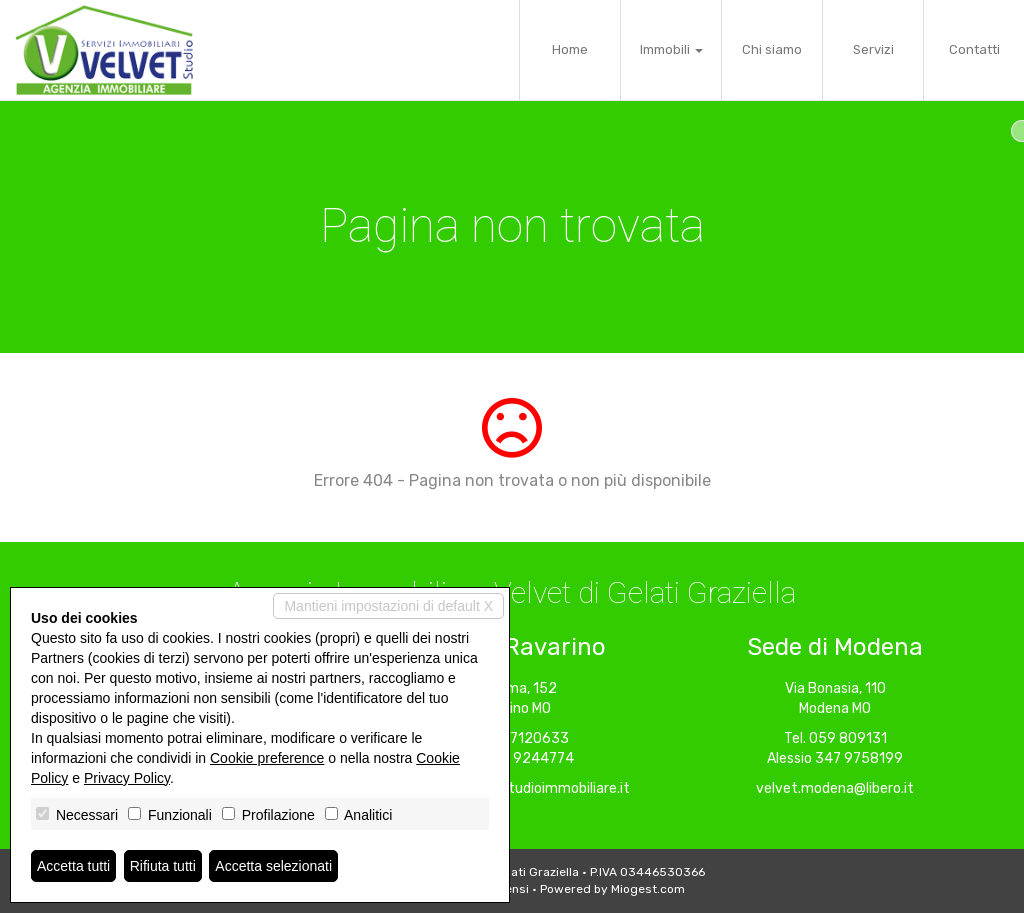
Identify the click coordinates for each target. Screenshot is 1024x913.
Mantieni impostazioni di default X (388, 606)
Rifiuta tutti (163, 866)
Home (570, 49)
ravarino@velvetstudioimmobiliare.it (512, 788)
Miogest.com (648, 889)
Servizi (873, 49)
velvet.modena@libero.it (835, 788)
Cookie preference (267, 758)
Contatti (974, 49)
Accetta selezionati (273, 866)
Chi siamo (772, 49)
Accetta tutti (73, 866)
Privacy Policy (127, 778)
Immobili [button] (671, 49)
